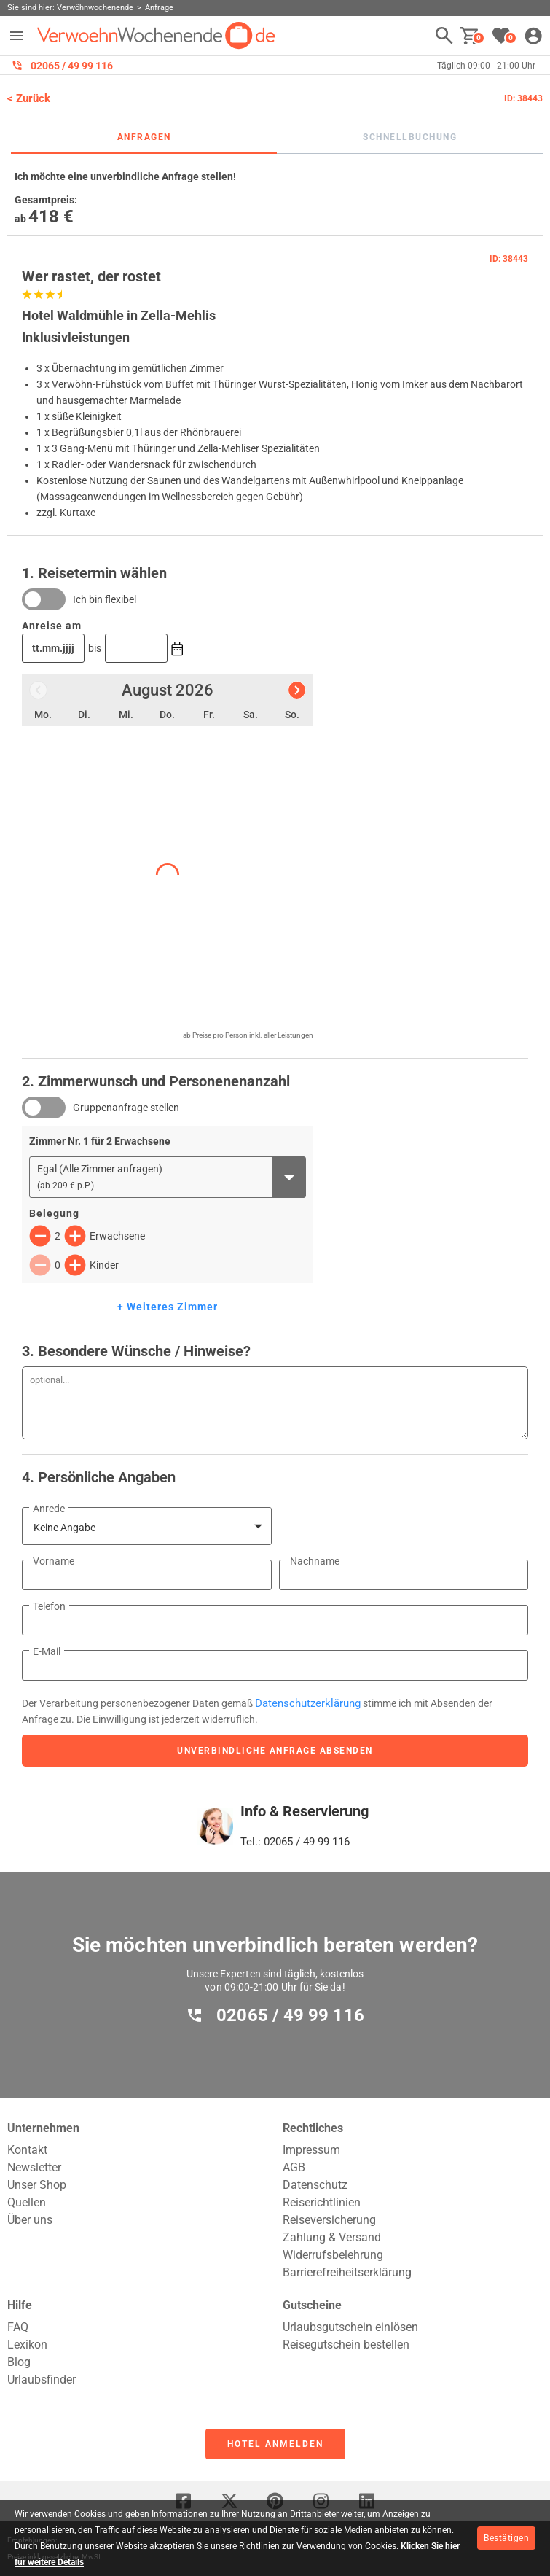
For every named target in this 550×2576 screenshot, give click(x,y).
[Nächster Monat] (297, 690)
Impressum (311, 2150)
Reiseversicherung (329, 2220)
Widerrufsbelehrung (333, 2255)
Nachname (314, 1561)
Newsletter (34, 2167)
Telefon (49, 1606)
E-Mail (46, 1651)
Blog (19, 2362)
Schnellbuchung (410, 137)
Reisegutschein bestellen (346, 2344)
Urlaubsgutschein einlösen (350, 2327)
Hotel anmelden (275, 2444)
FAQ (17, 2327)
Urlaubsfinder (41, 2379)
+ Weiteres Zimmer (167, 1306)
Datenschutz (315, 2185)
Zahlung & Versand (332, 2237)
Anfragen (144, 137)
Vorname (53, 1561)
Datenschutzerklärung (308, 1703)
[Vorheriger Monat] (38, 690)
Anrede (49, 1508)
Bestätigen (506, 2538)
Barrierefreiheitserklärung (347, 2272)
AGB (294, 2167)
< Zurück (28, 98)
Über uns (29, 2220)
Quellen (26, 2202)
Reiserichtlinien (322, 2202)
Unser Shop (36, 2185)
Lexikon (27, 2344)
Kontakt (27, 2150)
